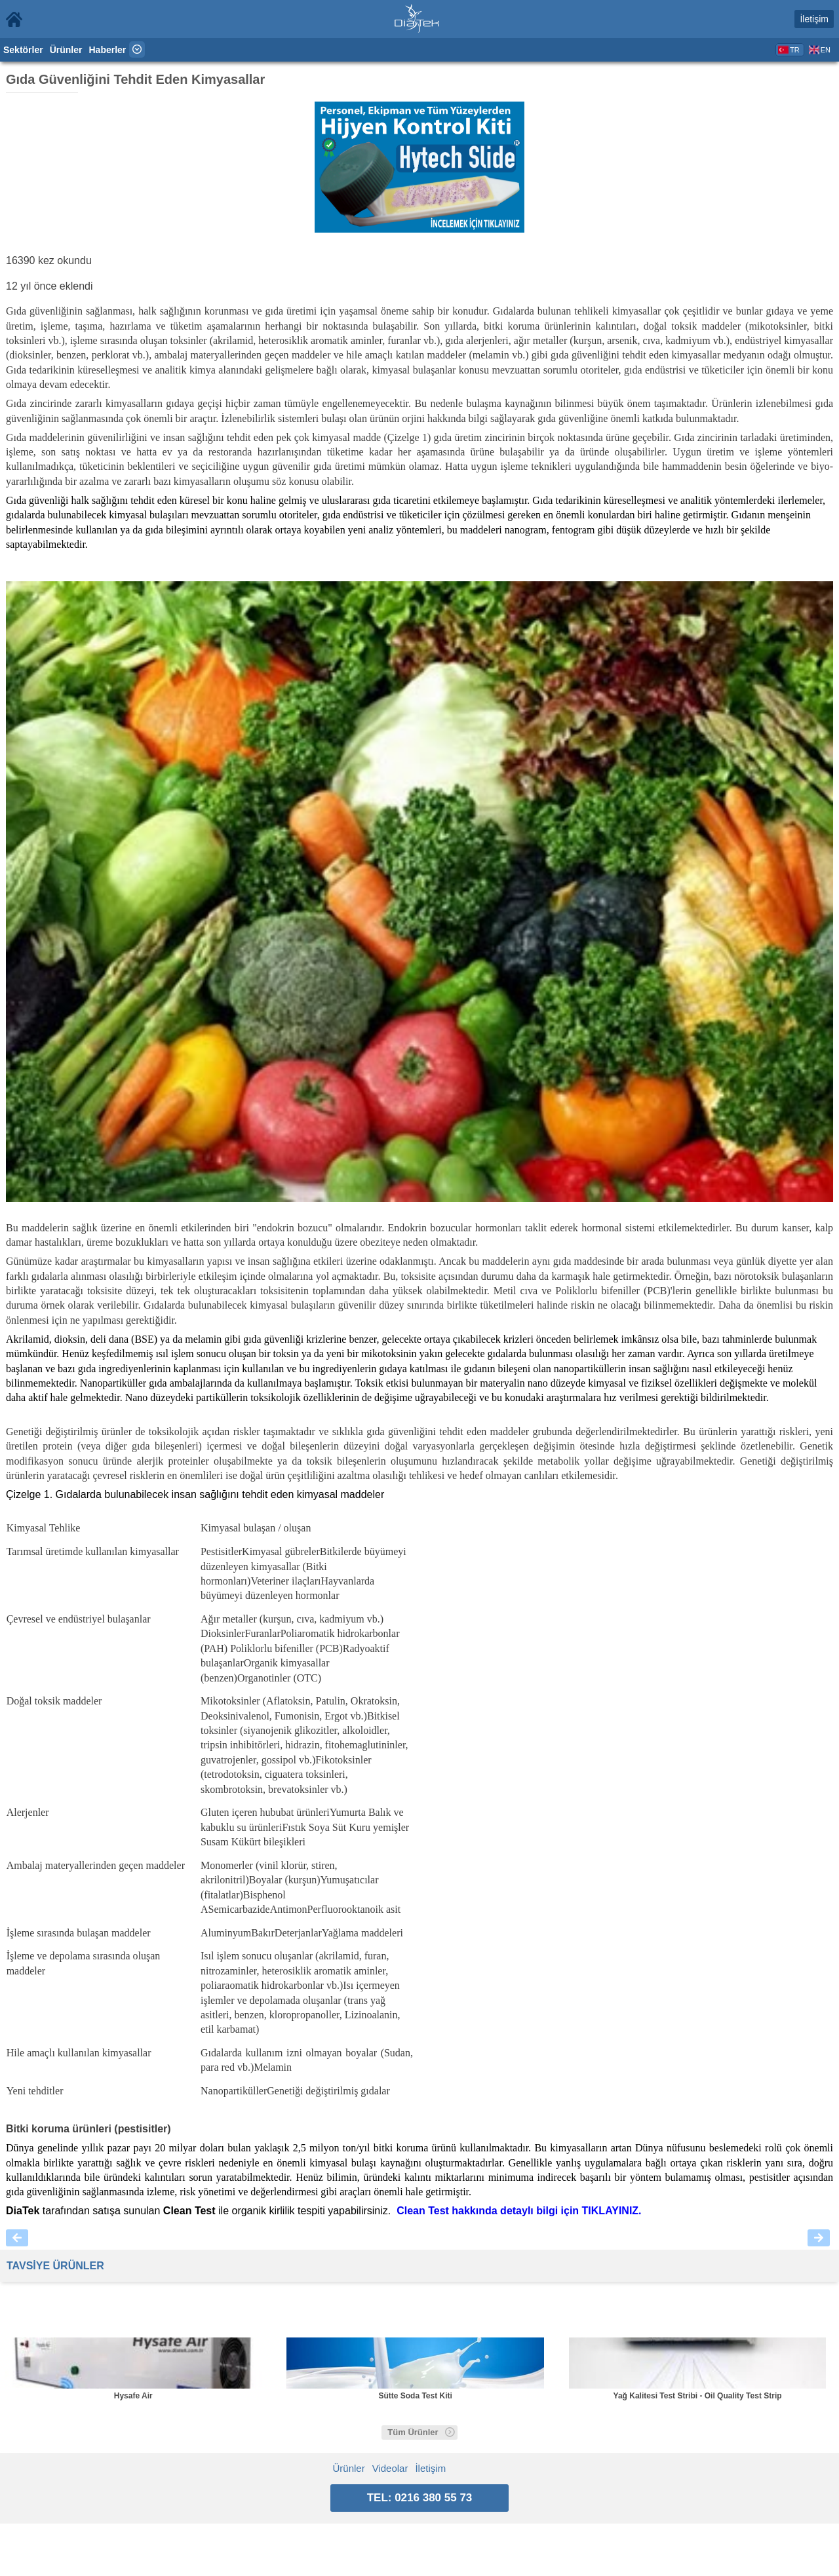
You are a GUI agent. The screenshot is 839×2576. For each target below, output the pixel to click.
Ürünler (66, 50)
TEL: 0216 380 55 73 (420, 2497)
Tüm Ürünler (420, 2432)
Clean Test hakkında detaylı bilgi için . (519, 2210)
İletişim (814, 19)
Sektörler (23, 50)
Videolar (390, 2468)
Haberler (108, 50)
